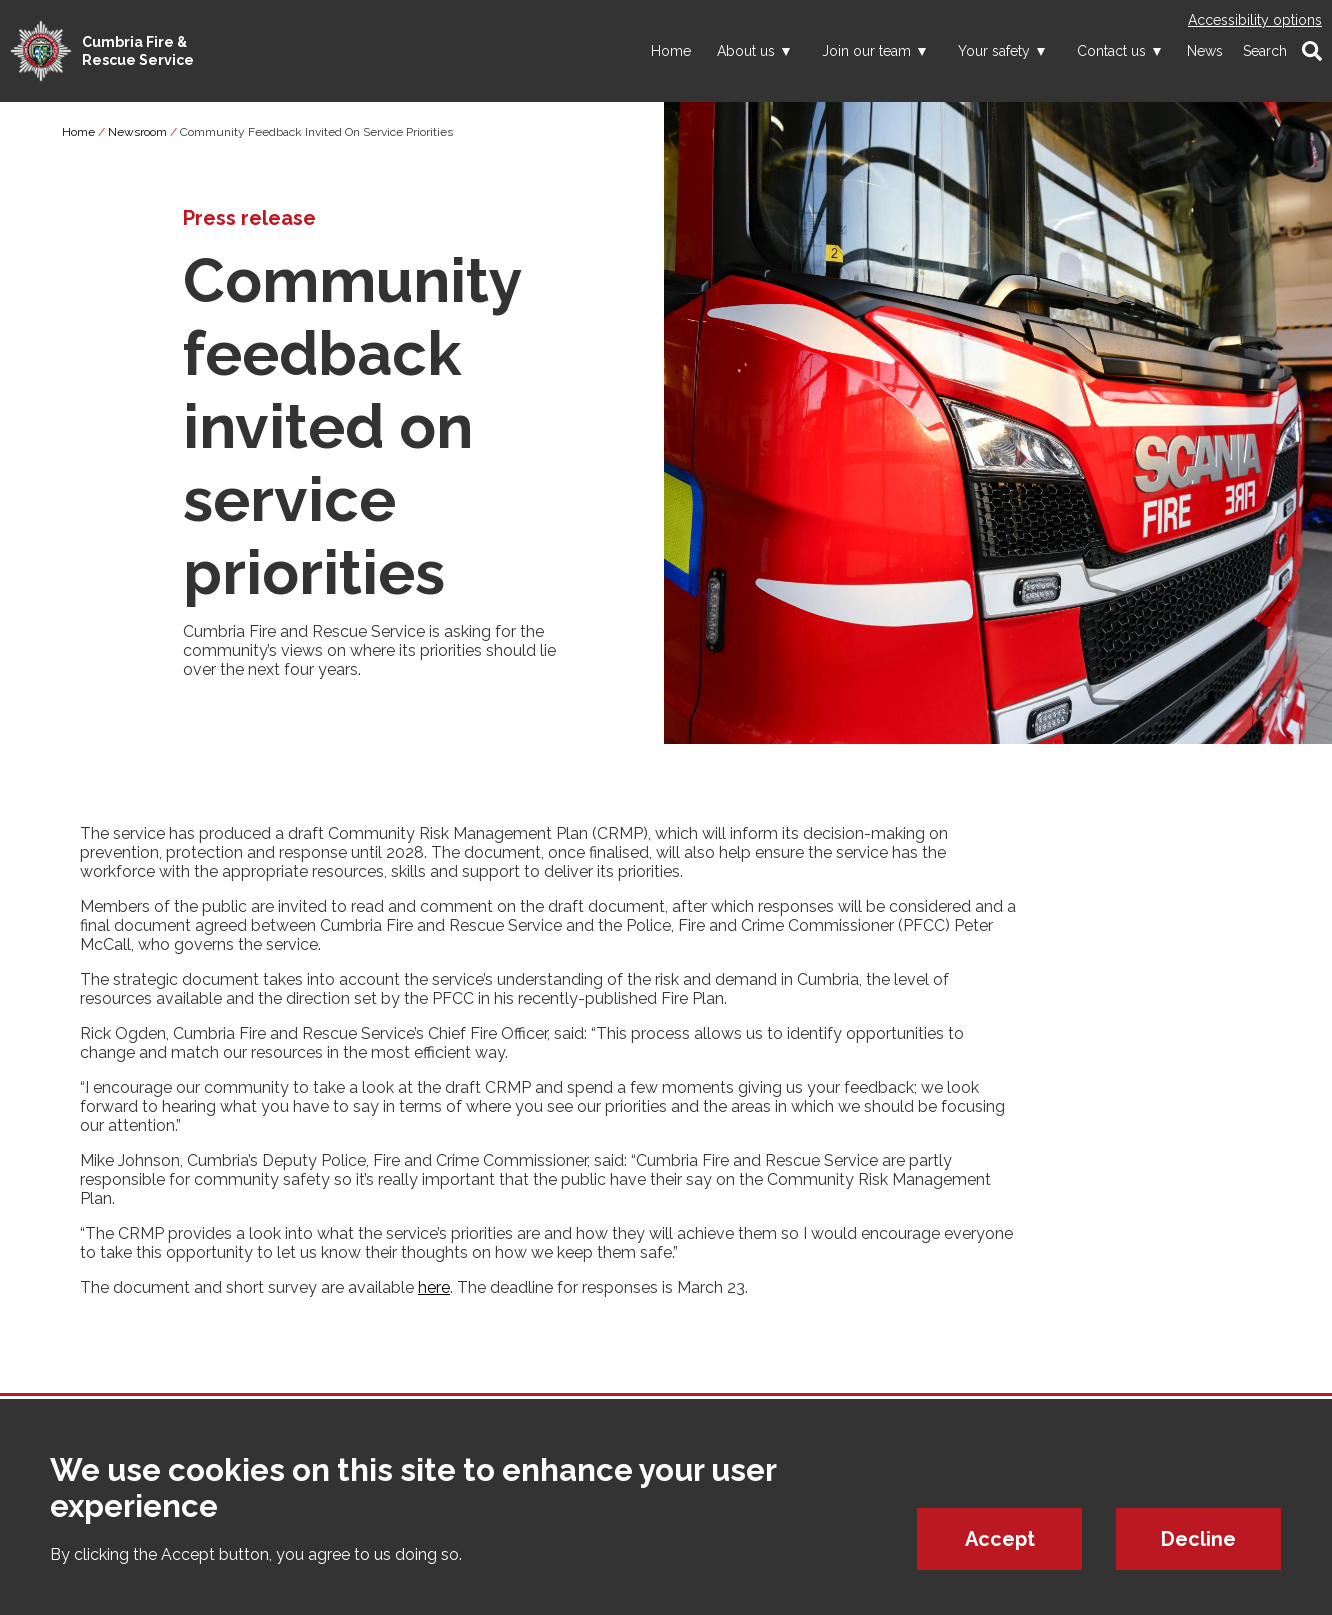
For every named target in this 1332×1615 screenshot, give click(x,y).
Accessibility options (1255, 20)
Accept (1000, 1540)
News (1205, 51)
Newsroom (137, 132)
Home (671, 51)
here (434, 1287)
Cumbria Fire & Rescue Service (138, 51)
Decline (1198, 1540)
